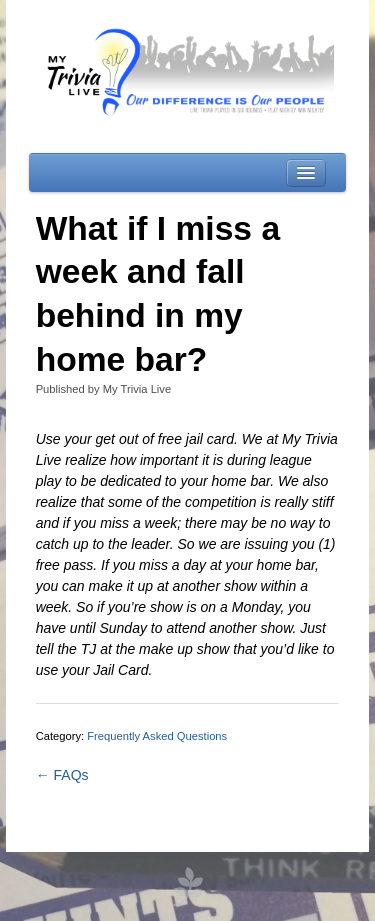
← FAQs (62, 775)
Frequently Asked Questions (157, 736)
